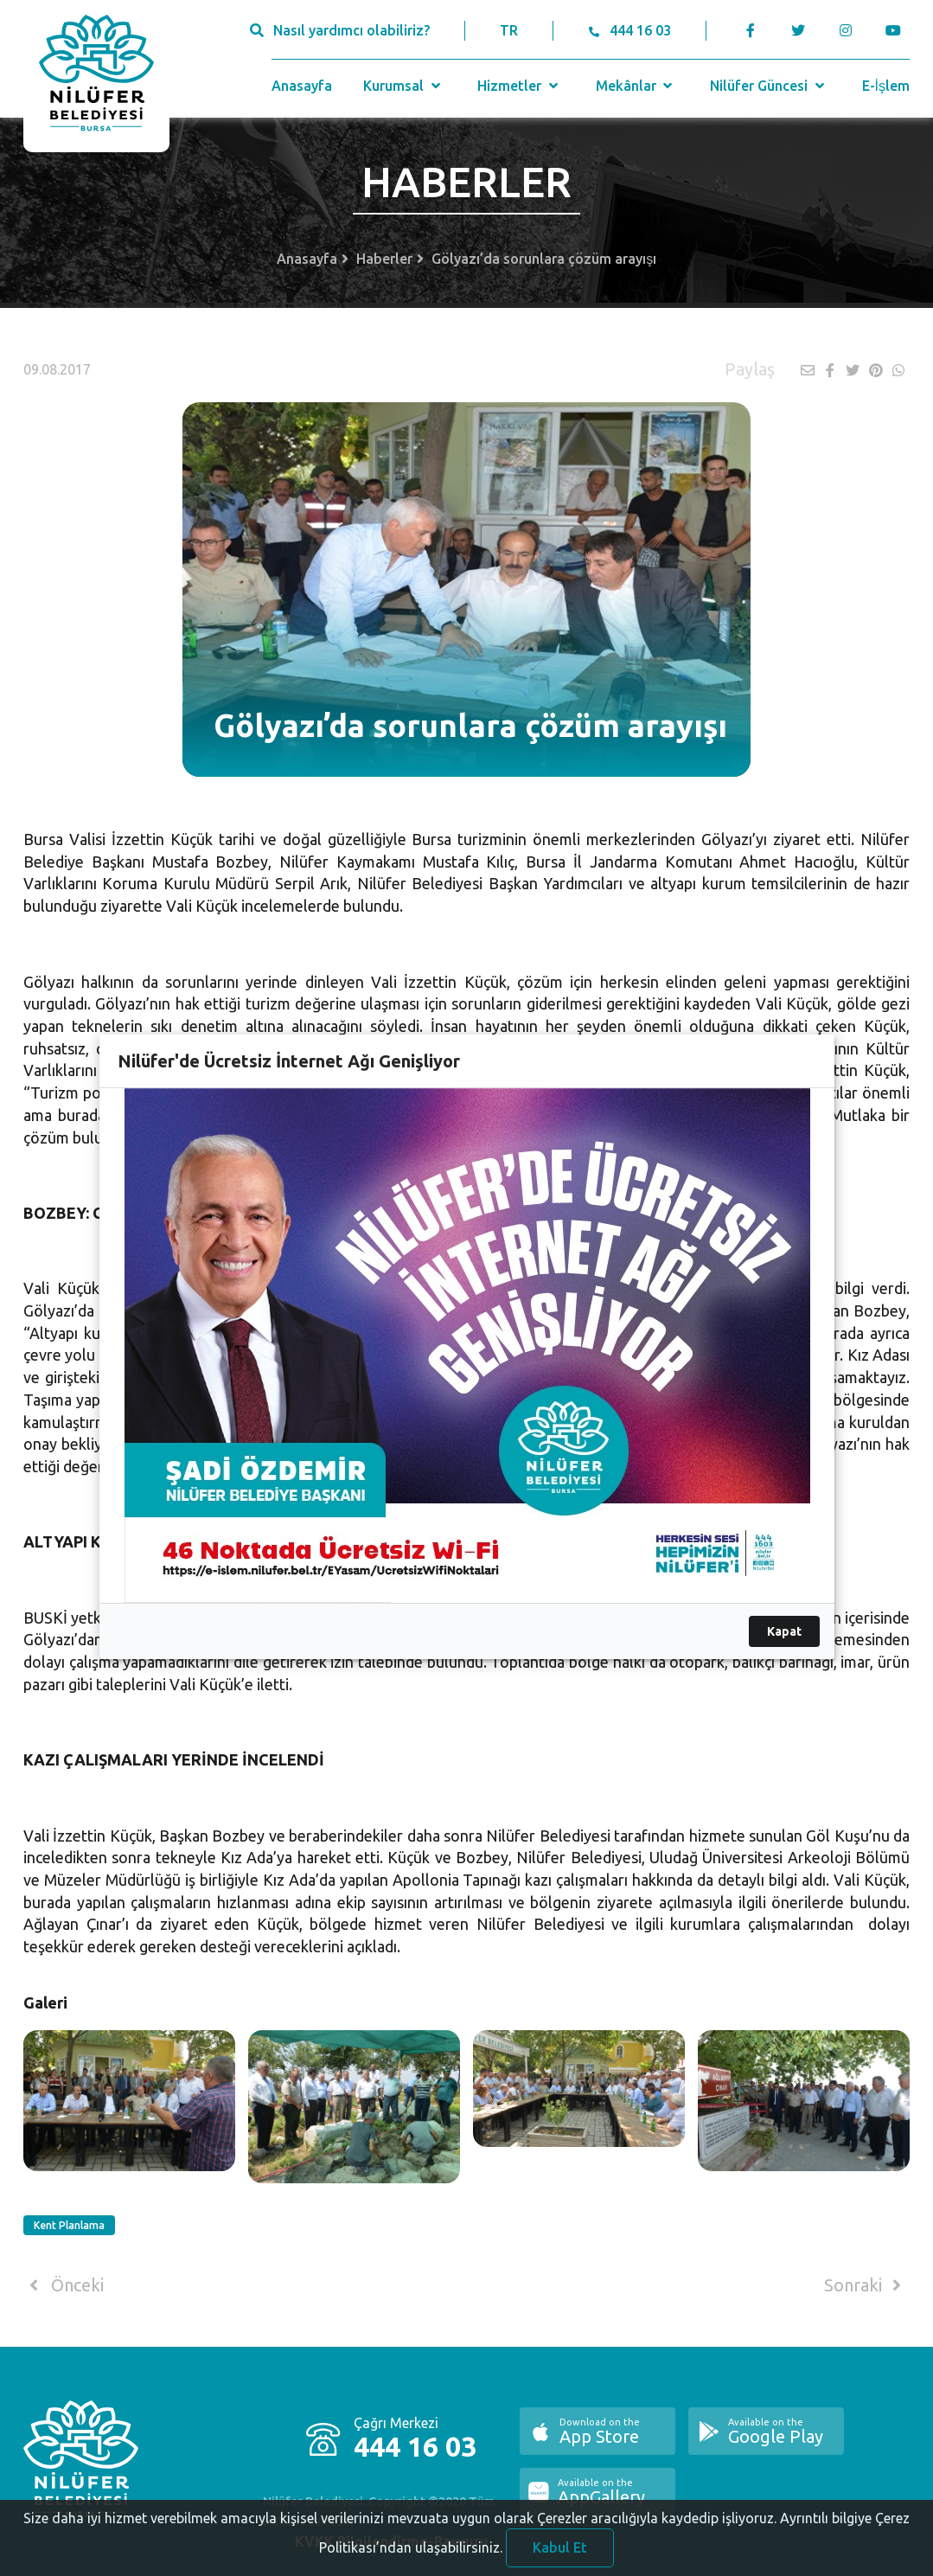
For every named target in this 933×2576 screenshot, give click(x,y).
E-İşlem (886, 85)
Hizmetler (519, 85)
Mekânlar (636, 85)
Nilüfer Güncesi (769, 85)
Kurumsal (403, 85)
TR (509, 30)
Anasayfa (302, 85)
